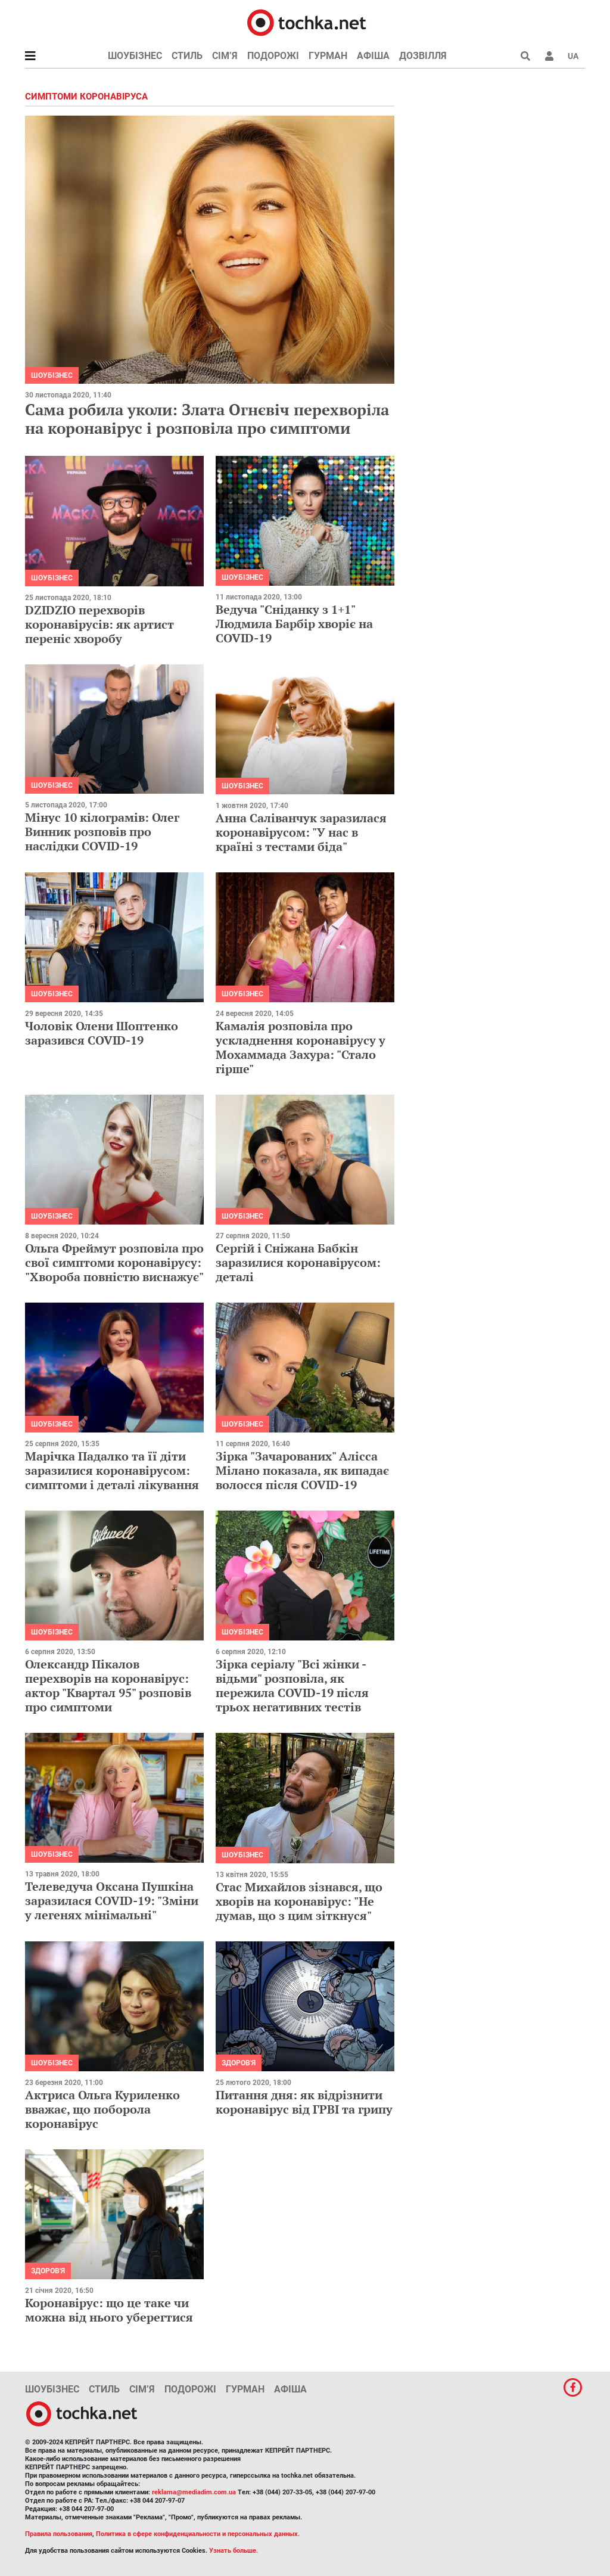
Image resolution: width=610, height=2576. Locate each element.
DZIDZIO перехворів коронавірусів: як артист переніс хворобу (99, 624)
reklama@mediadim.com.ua (194, 2492)
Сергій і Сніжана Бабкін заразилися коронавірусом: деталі (298, 1262)
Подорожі (273, 55)
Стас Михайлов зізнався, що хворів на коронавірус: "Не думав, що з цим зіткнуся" (299, 1901)
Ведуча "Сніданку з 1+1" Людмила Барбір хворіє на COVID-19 (294, 623)
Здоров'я (239, 2063)
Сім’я (225, 55)
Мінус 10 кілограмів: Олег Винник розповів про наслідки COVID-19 (102, 831)
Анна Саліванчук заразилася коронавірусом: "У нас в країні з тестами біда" (301, 832)
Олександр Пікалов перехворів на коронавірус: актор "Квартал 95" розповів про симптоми (108, 1685)
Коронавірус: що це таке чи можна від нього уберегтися (109, 2310)
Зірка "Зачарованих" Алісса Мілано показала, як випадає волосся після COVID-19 (302, 1470)
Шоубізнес (135, 55)
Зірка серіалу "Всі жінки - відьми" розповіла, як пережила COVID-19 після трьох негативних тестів (292, 1685)
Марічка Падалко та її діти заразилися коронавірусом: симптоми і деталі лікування (112, 1470)
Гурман (328, 55)
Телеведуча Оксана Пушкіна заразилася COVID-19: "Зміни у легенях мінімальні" (111, 1900)
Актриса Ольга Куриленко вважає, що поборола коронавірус (102, 2109)
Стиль (187, 55)
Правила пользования (58, 2534)
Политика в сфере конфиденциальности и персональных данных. (198, 2534)
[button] (549, 56)
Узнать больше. (233, 2551)
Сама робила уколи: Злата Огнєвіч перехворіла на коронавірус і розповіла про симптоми (207, 418)
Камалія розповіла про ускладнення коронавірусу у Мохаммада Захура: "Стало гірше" (300, 1047)
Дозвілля (423, 55)
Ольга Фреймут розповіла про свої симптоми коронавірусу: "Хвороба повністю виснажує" (114, 1262)
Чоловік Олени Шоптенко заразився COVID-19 (101, 1033)
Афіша (373, 55)
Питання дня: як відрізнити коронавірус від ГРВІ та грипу (304, 2102)
